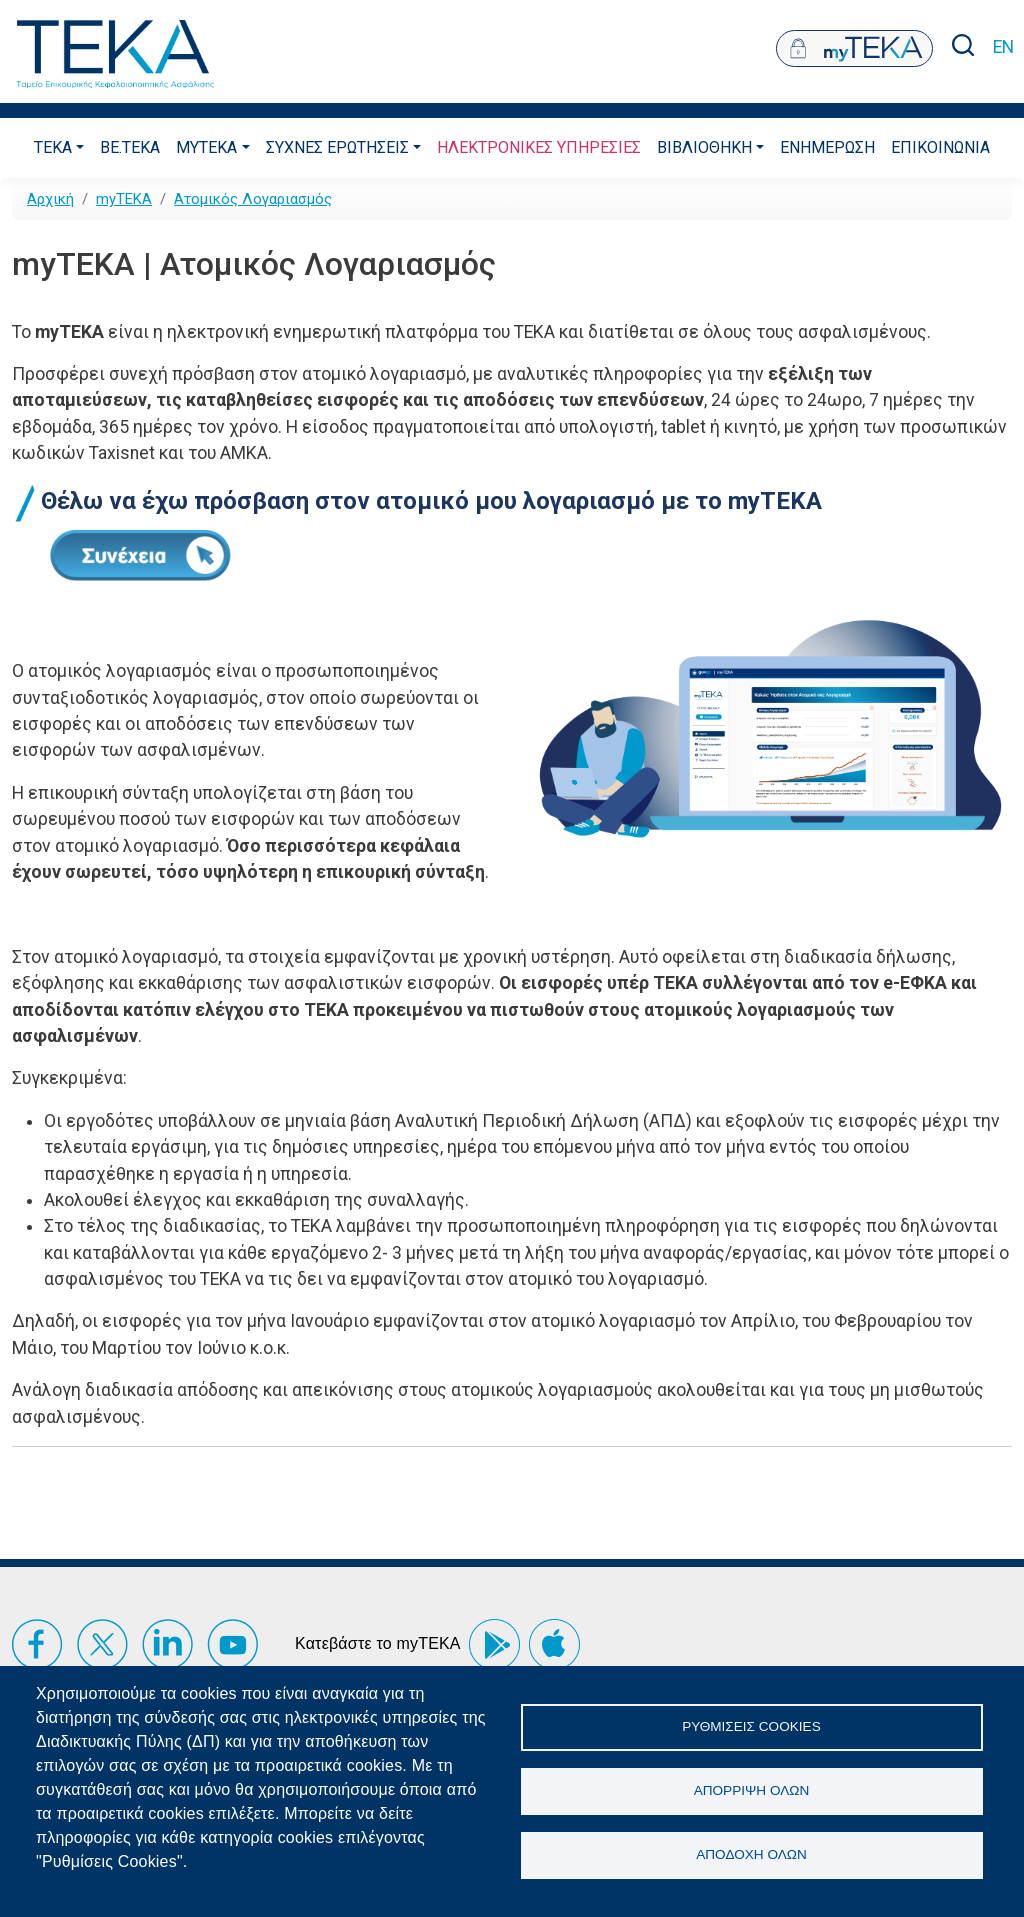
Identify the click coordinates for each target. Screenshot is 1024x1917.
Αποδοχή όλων (751, 1855)
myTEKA (206, 147)
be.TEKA (130, 147)
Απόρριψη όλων (752, 1790)
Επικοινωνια (940, 147)
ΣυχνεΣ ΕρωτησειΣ (337, 147)
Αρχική (50, 199)
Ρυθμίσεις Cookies (751, 1725)
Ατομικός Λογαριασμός (253, 199)
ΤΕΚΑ (53, 147)
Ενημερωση (827, 147)
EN (1003, 47)
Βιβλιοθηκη (704, 147)
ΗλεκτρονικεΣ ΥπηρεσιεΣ (539, 147)
